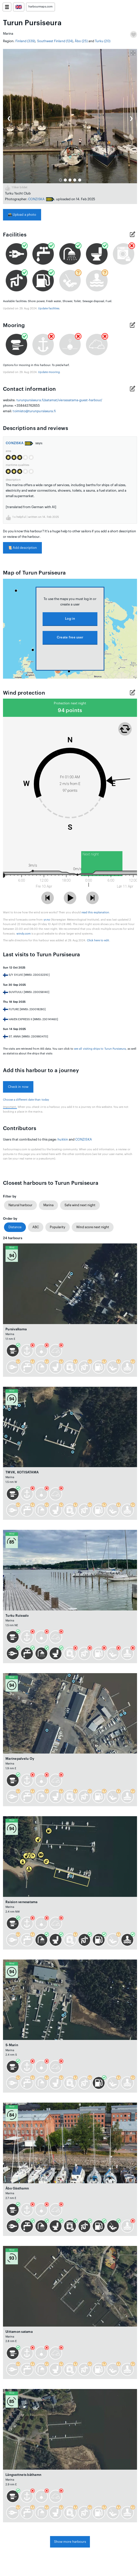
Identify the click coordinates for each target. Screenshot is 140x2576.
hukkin (63, 1139)
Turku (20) (102, 41)
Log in (70, 618)
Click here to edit (98, 940)
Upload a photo (22, 214)
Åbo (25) (81, 41)
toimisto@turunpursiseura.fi (34, 411)
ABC (35, 1227)
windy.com (23, 933)
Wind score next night (92, 1227)
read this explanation (95, 912)
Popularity (57, 1227)
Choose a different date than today (26, 1099)
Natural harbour (20, 1205)
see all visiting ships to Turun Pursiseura (100, 1048)
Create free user (70, 637)
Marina (48, 1205)
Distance (14, 1227)
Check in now (18, 1086)
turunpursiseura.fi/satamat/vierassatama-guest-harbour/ (59, 400)
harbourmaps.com (40, 6)
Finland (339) (25, 41)
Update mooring (49, 372)
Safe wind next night (80, 1205)
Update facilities (48, 308)
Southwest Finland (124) (55, 41)
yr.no (47, 919)
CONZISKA (36, 199)
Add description (22, 547)
